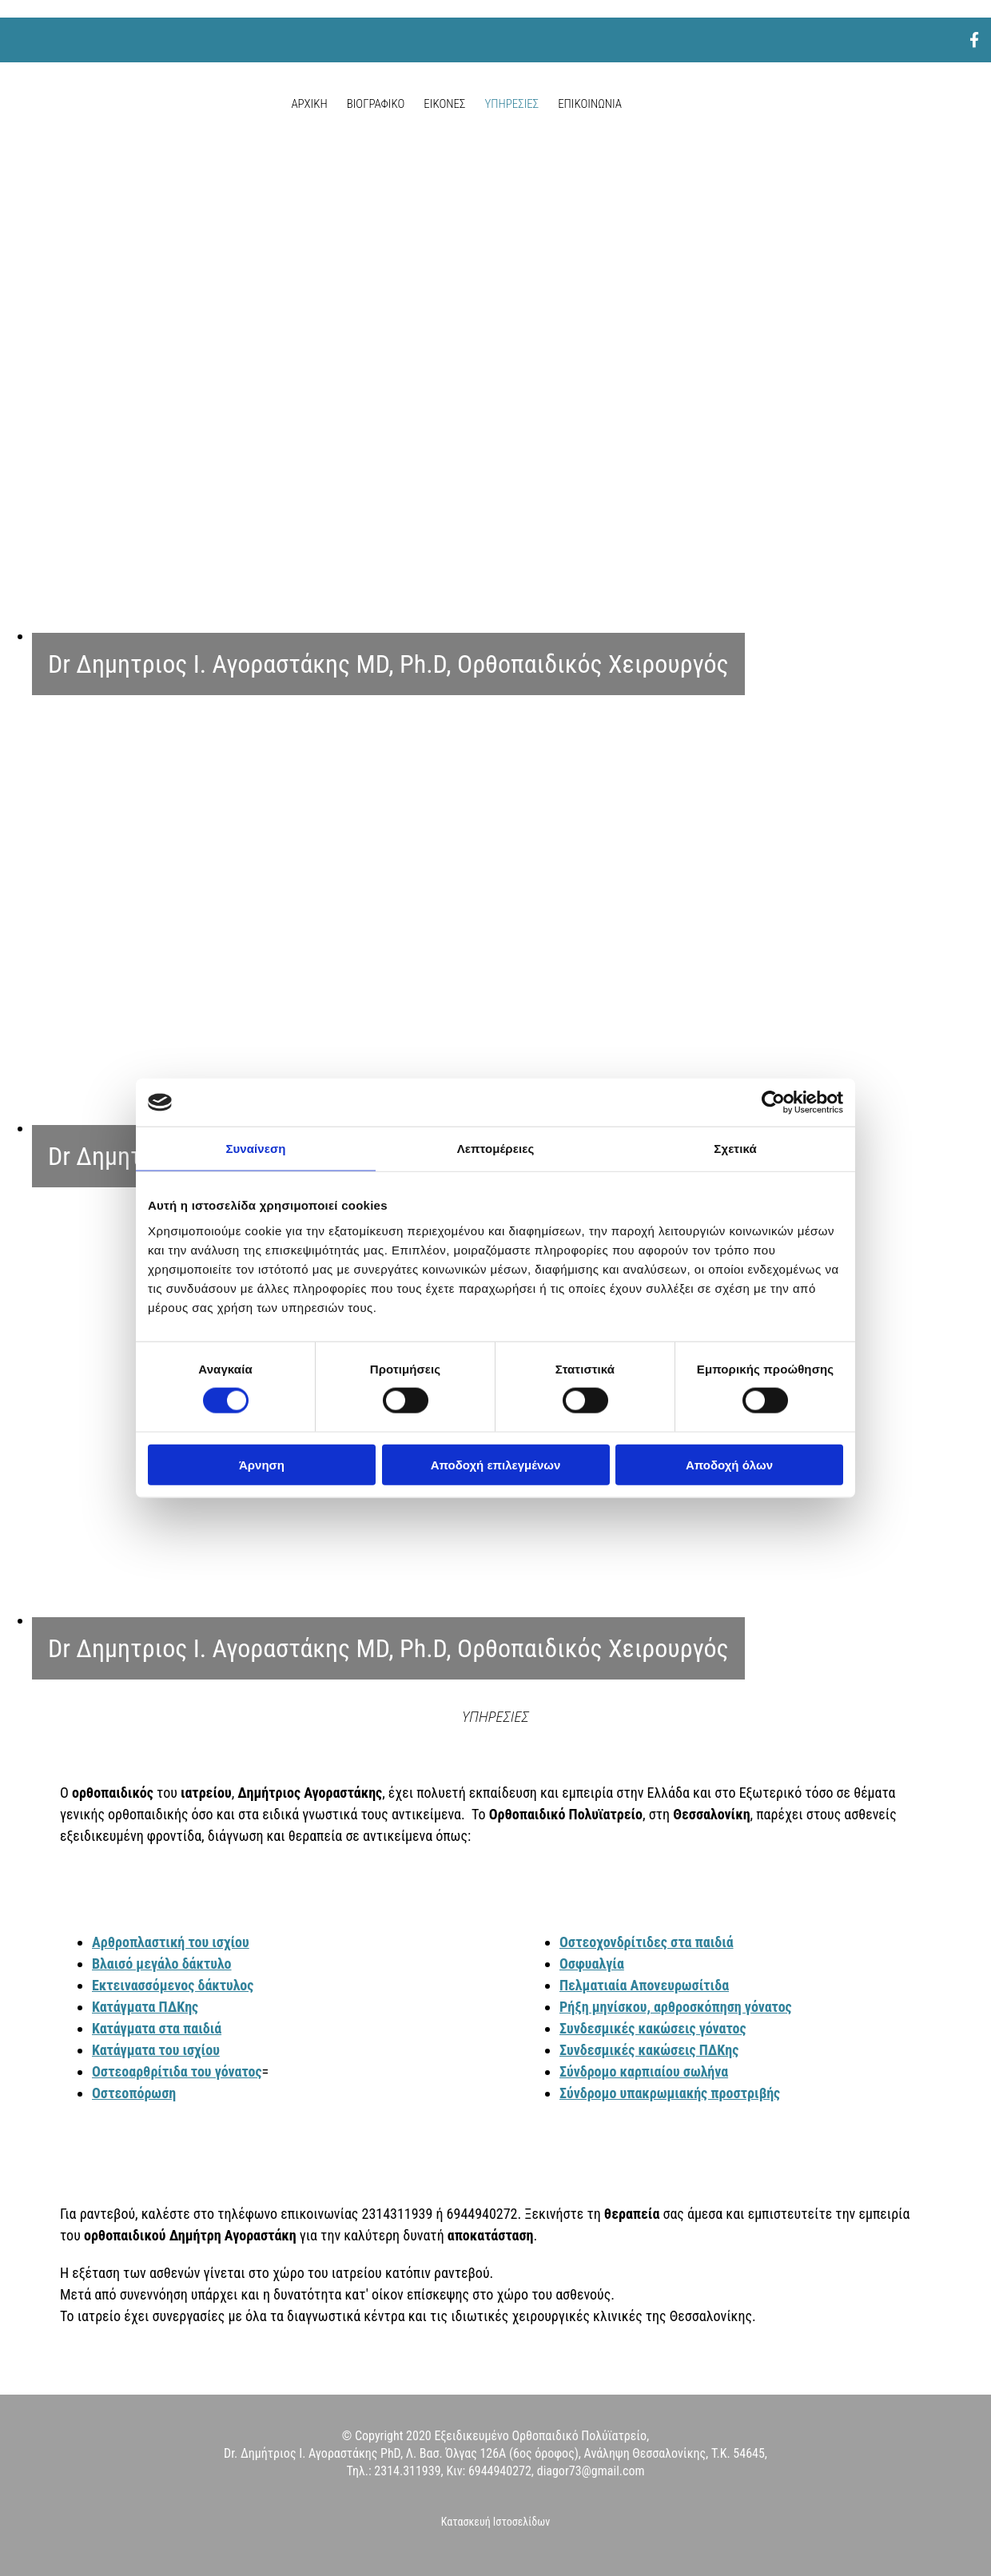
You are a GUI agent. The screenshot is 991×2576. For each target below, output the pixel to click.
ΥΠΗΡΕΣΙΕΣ (511, 104)
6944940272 (482, 2213)
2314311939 (399, 2213)
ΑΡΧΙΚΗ (309, 104)
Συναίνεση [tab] (255, 1148)
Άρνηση (262, 1464)
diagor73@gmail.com (591, 2471)
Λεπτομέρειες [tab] (496, 1148)
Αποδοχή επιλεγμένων (496, 1464)
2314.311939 (407, 2471)
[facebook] (974, 40)
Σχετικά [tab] (735, 1148)
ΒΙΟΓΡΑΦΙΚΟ (376, 104)
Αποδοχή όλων (729, 1464)
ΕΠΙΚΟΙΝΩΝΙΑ (590, 104)
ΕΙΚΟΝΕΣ (444, 104)
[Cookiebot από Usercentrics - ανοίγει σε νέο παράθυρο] (773, 1103)
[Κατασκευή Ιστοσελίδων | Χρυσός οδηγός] (25, 2551)
